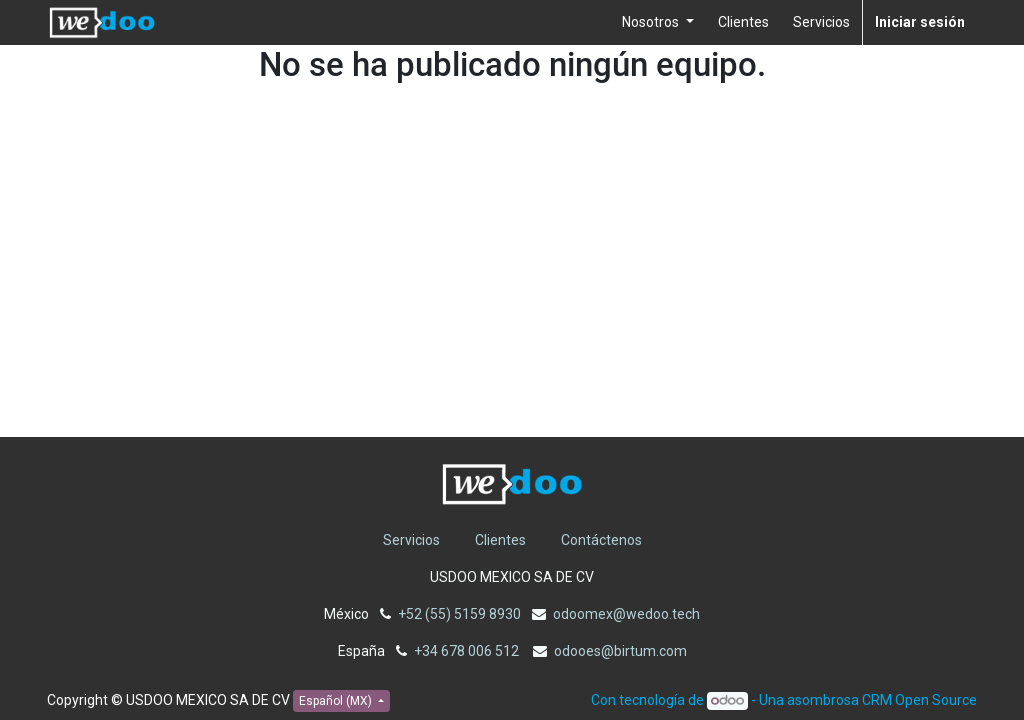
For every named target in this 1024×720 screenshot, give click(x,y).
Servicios (411, 540)
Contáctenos (601, 540)
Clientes (500, 540)
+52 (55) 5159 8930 (459, 614)
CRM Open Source (919, 700)
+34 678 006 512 (468, 651)
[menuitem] (743, 22)
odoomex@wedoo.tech (626, 614)
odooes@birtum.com (620, 651)
